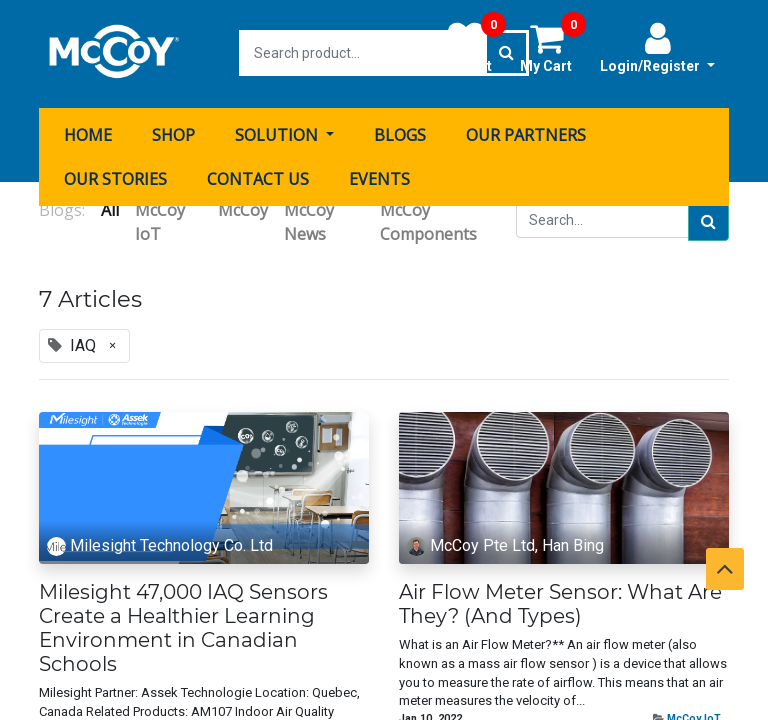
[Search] (708, 220)
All (110, 208)
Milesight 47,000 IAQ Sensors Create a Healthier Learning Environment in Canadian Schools (183, 626)
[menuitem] (88, 133)
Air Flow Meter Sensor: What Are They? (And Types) (560, 602)
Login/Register (657, 47)
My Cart (553, 47)
